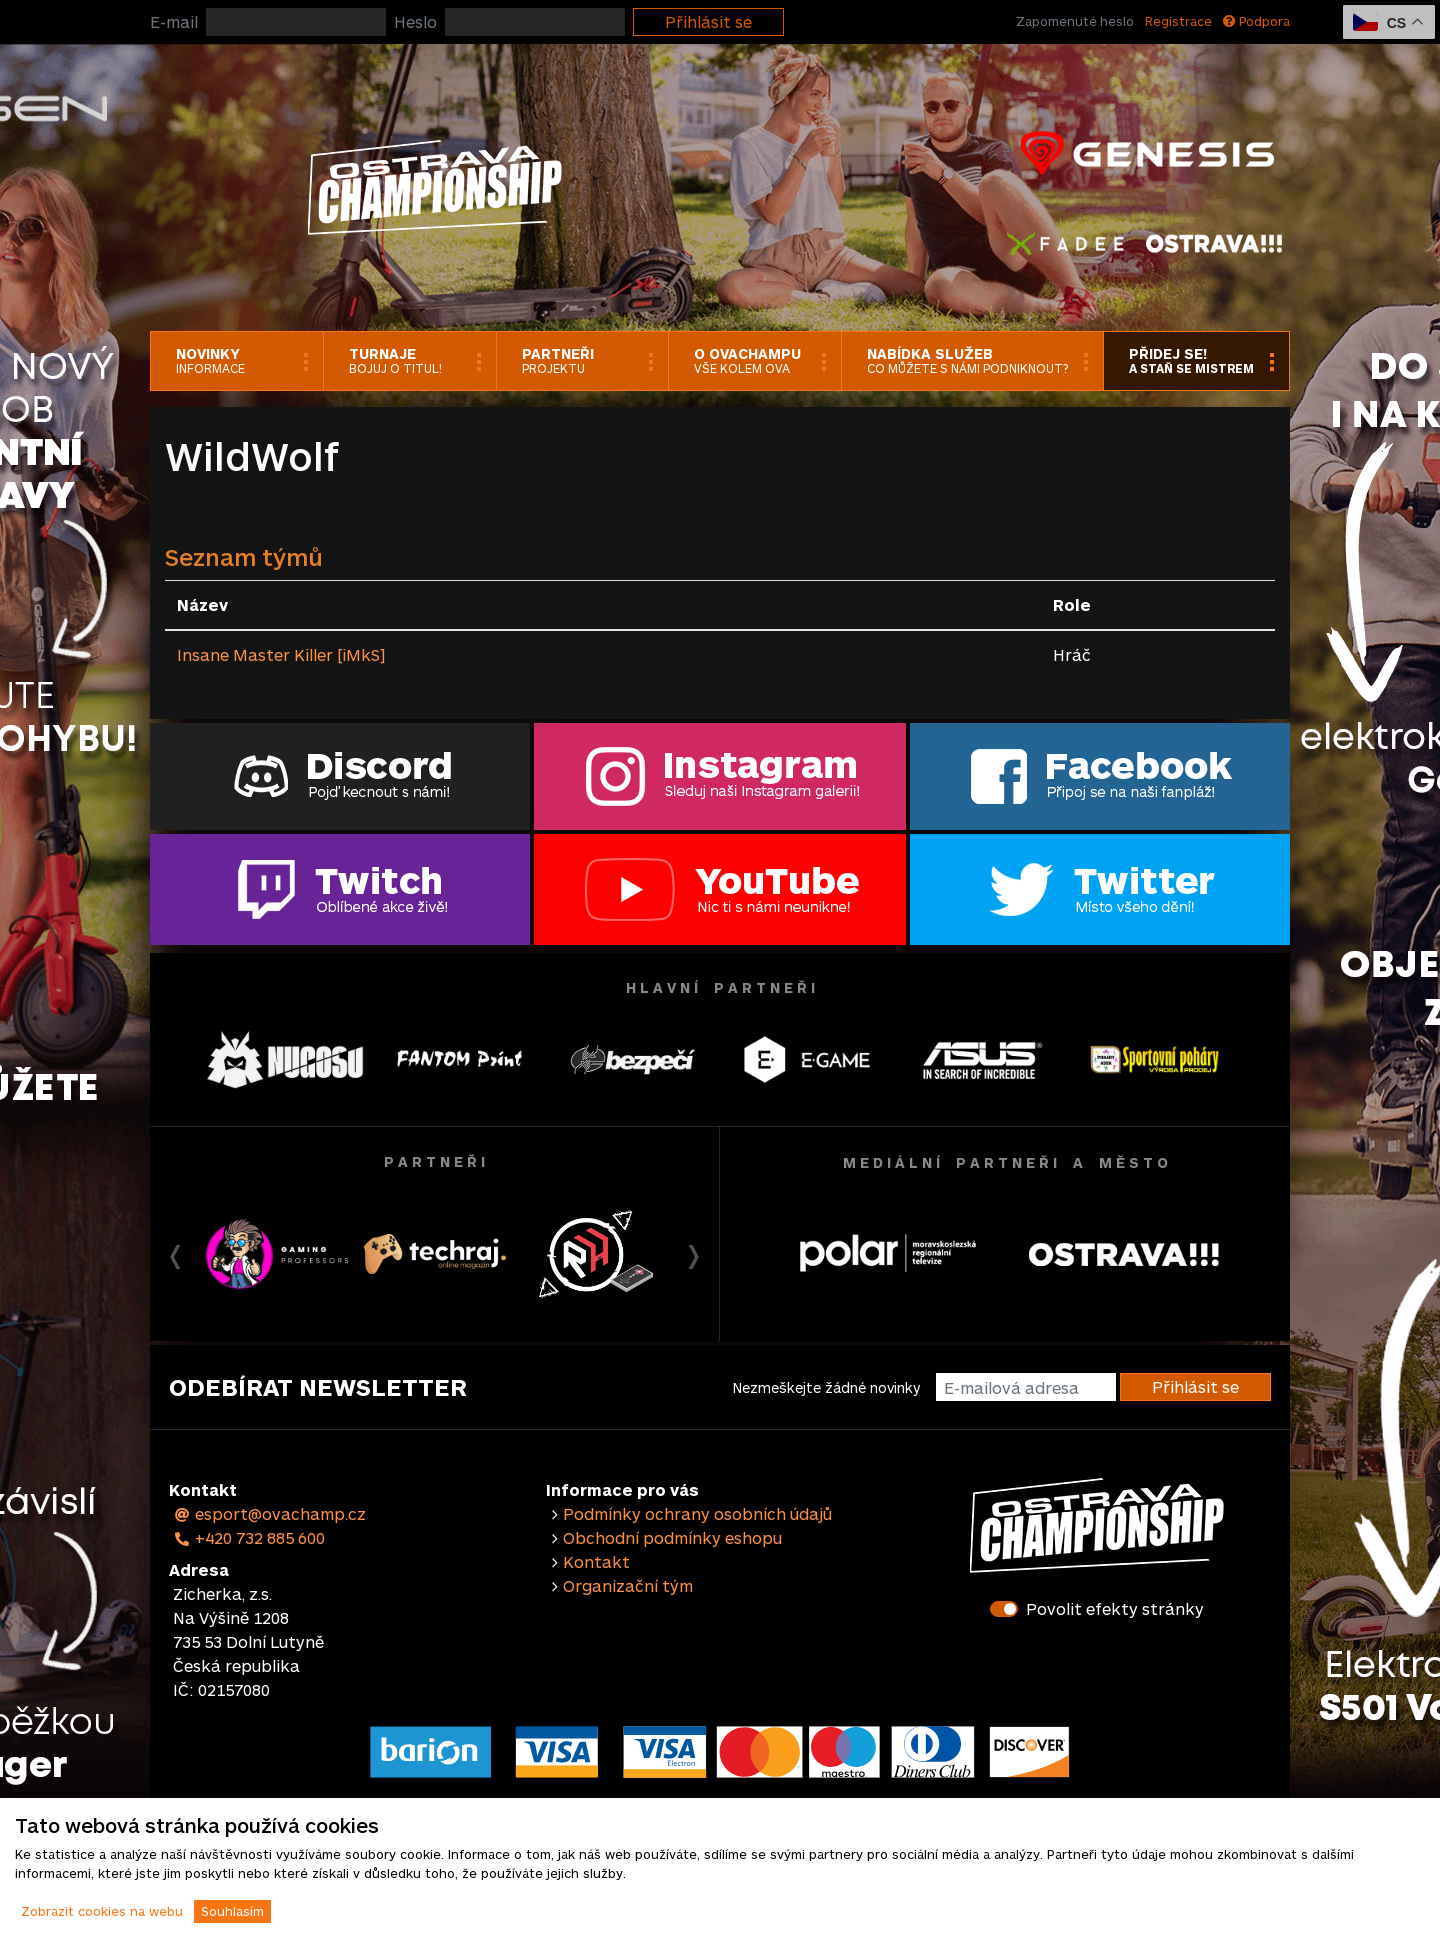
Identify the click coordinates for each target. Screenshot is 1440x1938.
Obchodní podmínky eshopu (672, 1537)
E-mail (174, 21)
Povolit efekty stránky (1115, 1608)
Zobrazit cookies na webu (102, 1911)
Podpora (1256, 21)
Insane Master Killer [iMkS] (281, 654)
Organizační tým (628, 1585)
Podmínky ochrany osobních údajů (697, 1513)
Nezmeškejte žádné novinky (826, 1387)
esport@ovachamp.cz (269, 1513)
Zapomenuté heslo (1075, 21)
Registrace (1178, 21)
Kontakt (596, 1561)
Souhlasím (232, 1911)
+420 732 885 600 (249, 1537)
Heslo (415, 21)
